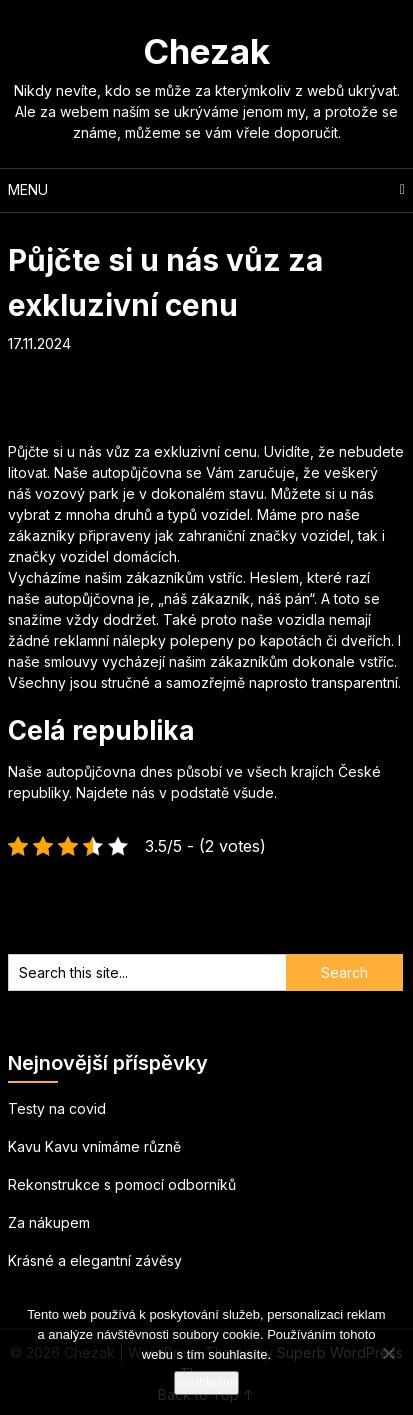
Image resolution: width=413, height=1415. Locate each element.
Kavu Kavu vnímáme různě (94, 1146)
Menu (28, 189)
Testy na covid (57, 1108)
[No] (388, 1353)
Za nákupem (49, 1222)
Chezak (206, 51)
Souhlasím (206, 1382)
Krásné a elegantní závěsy (95, 1260)
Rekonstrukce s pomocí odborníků (122, 1184)
